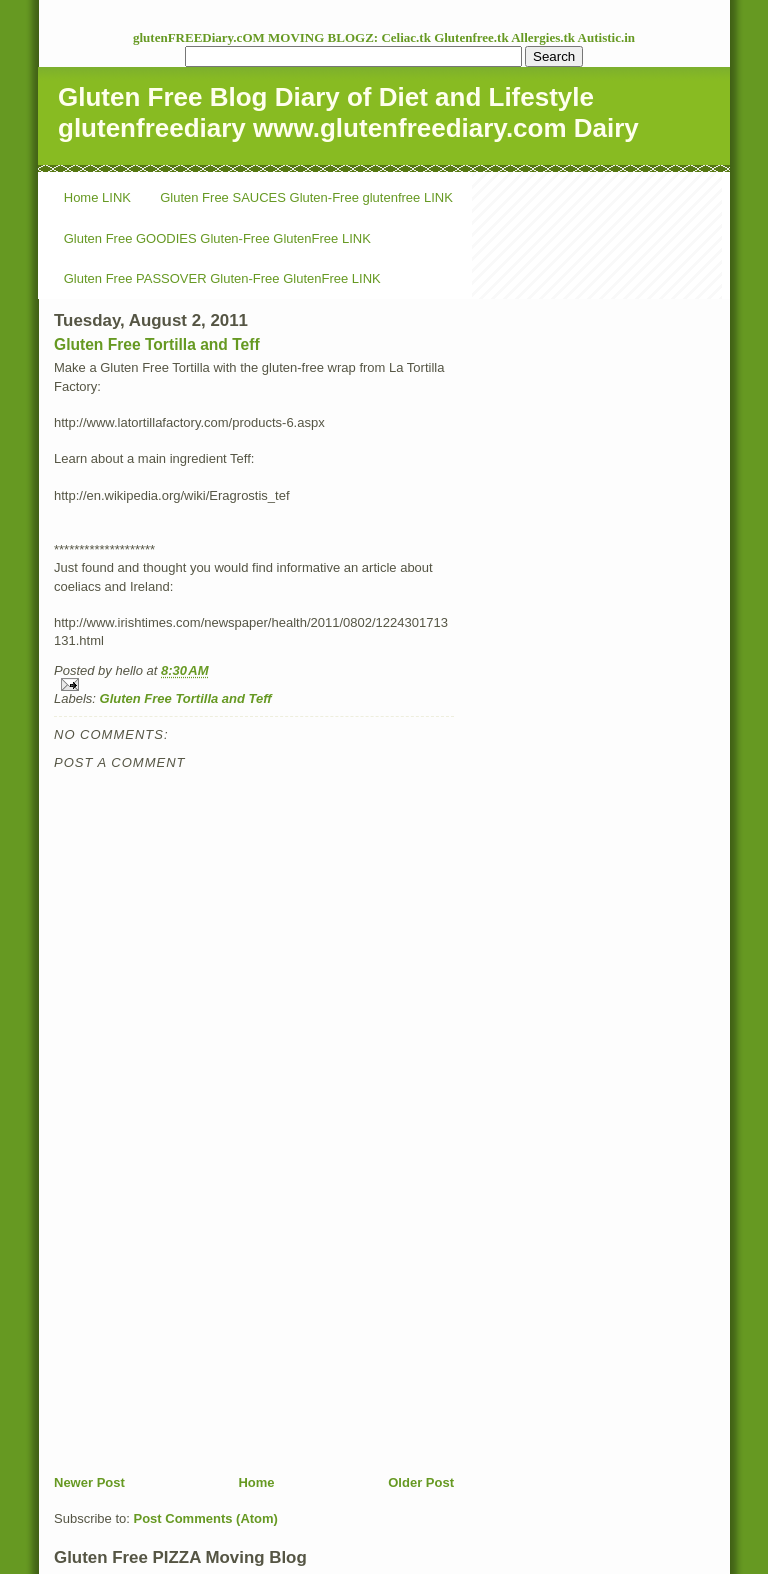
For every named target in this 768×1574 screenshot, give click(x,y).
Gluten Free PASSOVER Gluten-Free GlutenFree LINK (222, 278)
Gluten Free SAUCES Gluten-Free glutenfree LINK (306, 197)
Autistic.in (606, 37)
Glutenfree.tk (472, 37)
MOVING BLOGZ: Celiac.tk (351, 37)
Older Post (421, 1482)
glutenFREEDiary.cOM (200, 37)
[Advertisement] (204, 1334)
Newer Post (89, 1482)
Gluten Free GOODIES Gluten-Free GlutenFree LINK (217, 238)
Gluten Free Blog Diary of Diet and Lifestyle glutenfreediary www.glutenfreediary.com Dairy (348, 112)
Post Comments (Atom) (206, 1518)
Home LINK (97, 197)
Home (256, 1482)
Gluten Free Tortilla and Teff (157, 344)
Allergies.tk (544, 37)
